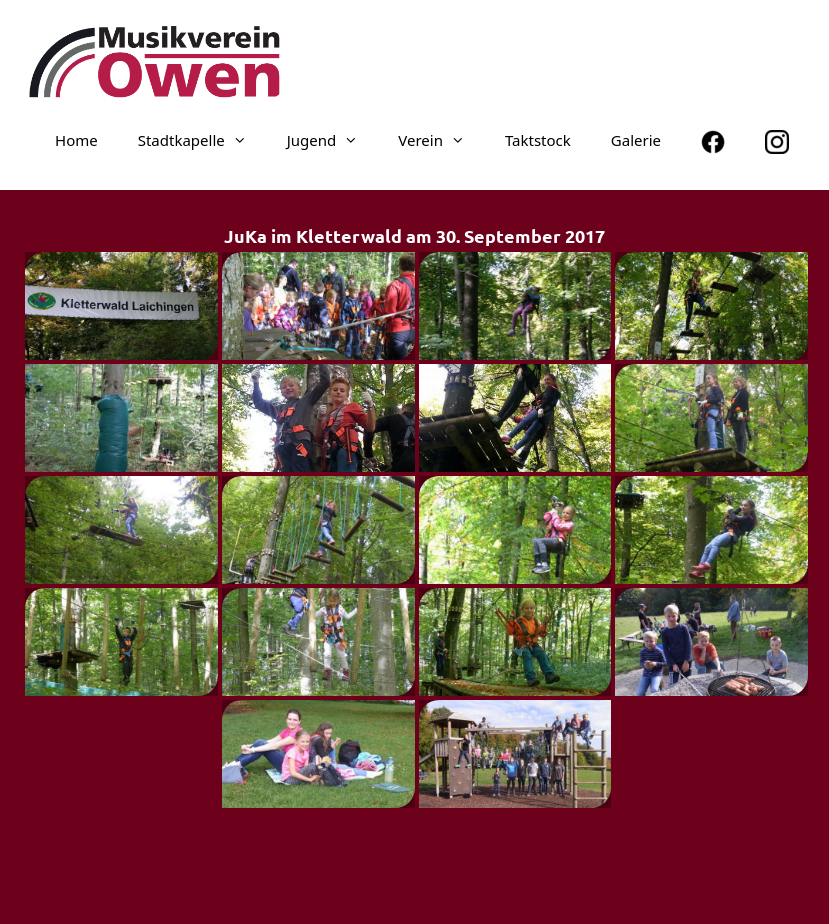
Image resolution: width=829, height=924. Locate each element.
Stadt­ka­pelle (202, 140)
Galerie (636, 140)
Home (76, 140)
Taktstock (538, 140)
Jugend (333, 140)
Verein (441, 140)
